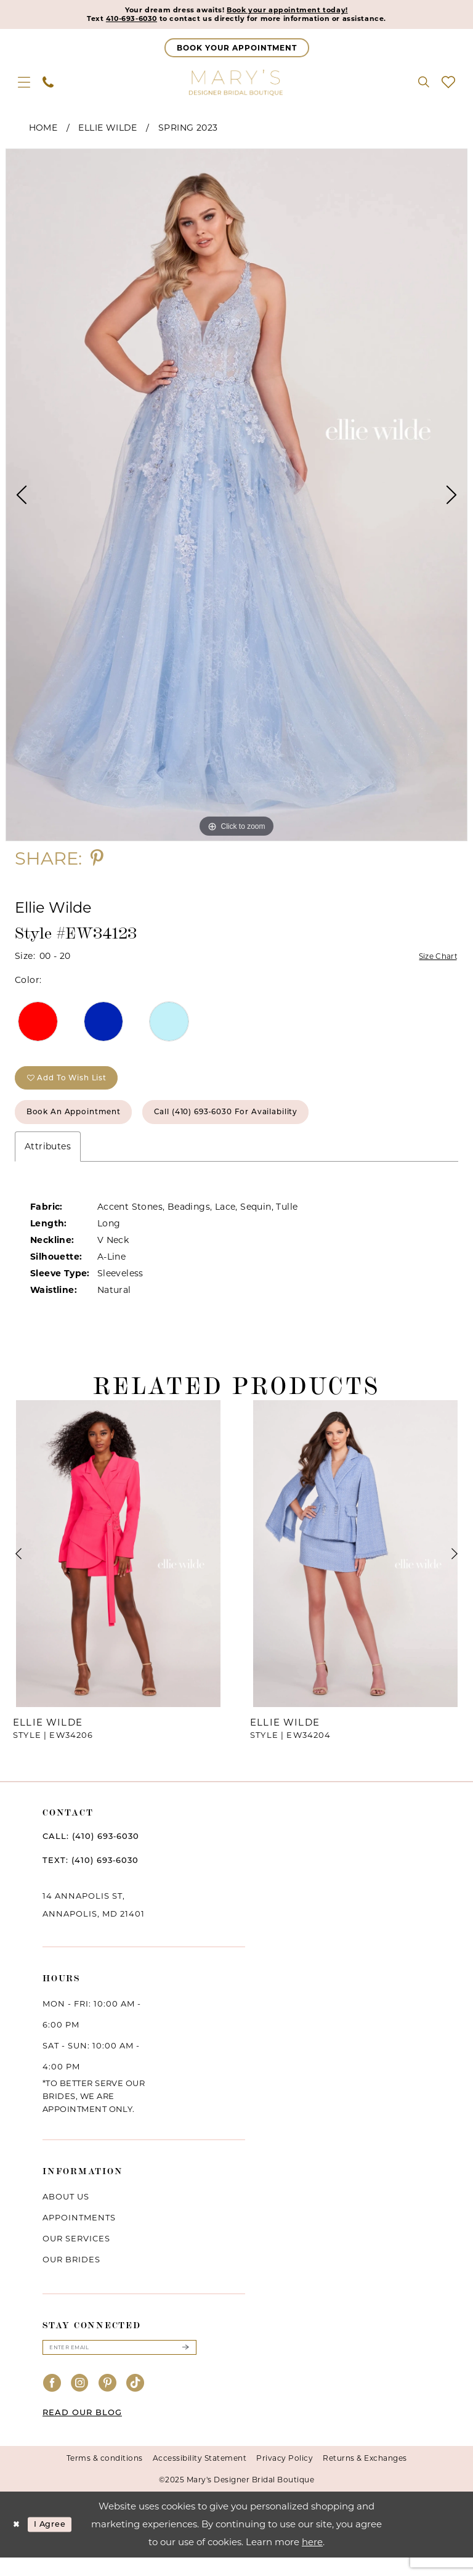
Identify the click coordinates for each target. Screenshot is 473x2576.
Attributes (48, 1162)
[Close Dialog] (18, 2543)
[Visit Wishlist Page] (448, 85)
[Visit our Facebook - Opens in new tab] (52, 2402)
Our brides (71, 2275)
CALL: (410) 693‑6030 (90, 1852)
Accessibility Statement (200, 2476)
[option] (236, 498)
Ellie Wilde (107, 130)
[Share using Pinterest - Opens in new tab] (97, 861)
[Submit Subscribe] (185, 2364)
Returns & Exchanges (365, 2476)
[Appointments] (236, 50)
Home (43, 130)
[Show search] (423, 85)
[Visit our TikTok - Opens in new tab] (135, 2402)
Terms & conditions (105, 2476)
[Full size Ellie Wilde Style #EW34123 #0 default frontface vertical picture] (236, 498)
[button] (24, 85)
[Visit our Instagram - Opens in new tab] (80, 2402)
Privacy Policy (284, 2476)
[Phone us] (48, 85)
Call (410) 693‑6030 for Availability (266, 1125)
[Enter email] (119, 2364)
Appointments (79, 2233)
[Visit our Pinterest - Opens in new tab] (108, 2402)
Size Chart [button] (434, 959)
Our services (76, 2254)
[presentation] (118, 1569)
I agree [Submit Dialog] (57, 2543)
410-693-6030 (110, 21)
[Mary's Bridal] (236, 85)
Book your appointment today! (297, 11)
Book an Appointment (85, 1125)
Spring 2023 (187, 130)
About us (65, 2212)
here (312, 2560)
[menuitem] (24, 85)
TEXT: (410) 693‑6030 (90, 1876)
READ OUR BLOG (82, 2430)
